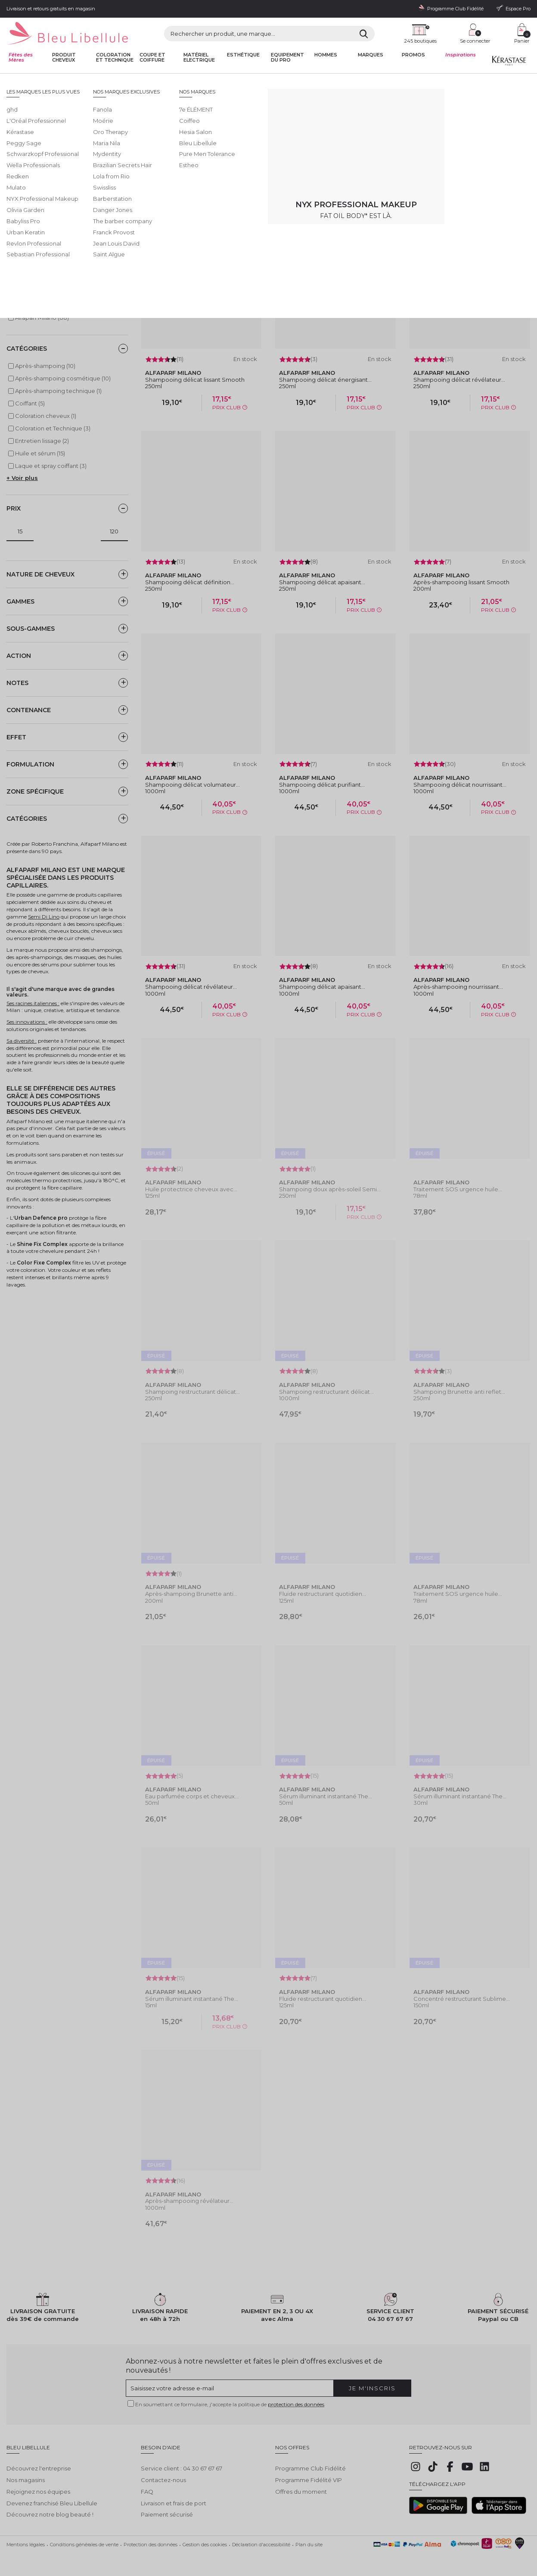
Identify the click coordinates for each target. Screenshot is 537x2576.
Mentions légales (25, 2542)
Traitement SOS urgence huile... (457, 1189)
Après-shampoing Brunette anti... (191, 1593)
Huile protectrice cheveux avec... (191, 1189)
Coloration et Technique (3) (52, 428)
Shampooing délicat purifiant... (322, 784)
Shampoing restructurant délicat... (192, 1391)
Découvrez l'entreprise (38, 2465)
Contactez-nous (163, 2476)
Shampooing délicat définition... (189, 582)
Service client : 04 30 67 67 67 (181, 2465)
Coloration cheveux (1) (45, 415)
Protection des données (150, 2542)
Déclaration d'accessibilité (261, 2542)
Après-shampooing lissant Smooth (461, 582)
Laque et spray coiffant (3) (51, 465)
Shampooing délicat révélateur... (459, 379)
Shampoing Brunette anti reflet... (459, 1391)
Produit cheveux (64, 57)
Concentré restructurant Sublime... (461, 1998)
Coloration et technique (114, 57)
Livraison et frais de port (173, 2500)
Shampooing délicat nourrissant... (459, 784)
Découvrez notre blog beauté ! (49, 2511)
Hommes (325, 55)
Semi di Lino (23, 270)
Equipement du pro (287, 57)
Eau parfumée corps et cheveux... (192, 1796)
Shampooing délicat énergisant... (325, 379)
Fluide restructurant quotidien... (322, 1593)
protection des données (296, 2404)
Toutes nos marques (95, 81)
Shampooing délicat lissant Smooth (195, 379)
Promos (413, 55)
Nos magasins (25, 2476)
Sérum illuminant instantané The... (325, 1796)
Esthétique (243, 55)
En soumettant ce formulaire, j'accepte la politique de (229, 2404)
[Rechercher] (363, 33)
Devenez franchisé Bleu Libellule (51, 2500)
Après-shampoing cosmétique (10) (63, 378)
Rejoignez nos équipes (38, 2488)
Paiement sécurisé (167, 2511)
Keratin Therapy (28, 258)
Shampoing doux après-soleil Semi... (330, 1189)
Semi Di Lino (43, 916)
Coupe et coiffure (152, 57)
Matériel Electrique (199, 57)
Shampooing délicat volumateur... (192, 784)
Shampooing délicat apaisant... (322, 582)
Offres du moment (301, 2488)
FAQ (147, 2488)
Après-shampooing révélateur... (189, 2200)
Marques (370, 55)
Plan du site (309, 2542)
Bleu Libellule (52, 81)
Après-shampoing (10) (45, 365)
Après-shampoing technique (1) (58, 390)
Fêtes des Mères (21, 57)
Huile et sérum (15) (40, 453)
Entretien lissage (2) (42, 440)
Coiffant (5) (30, 403)
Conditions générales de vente (84, 2542)
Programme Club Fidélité (310, 2465)
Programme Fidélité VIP (308, 2476)
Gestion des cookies (205, 2542)
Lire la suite (126, 163)
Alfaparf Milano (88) (42, 317)
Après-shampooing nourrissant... (458, 986)
